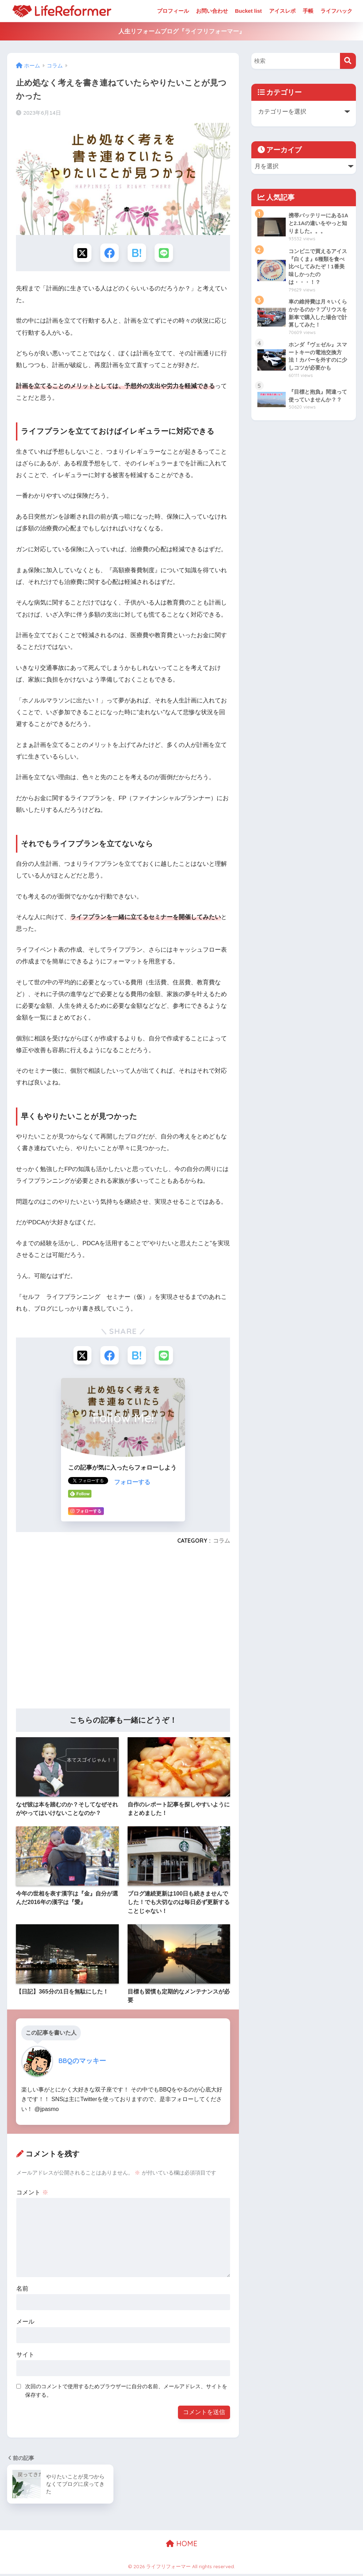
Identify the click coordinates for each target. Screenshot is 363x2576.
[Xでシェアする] (80, 253)
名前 (22, 2290)
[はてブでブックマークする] (137, 253)
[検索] (348, 61)
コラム (221, 1542)
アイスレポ (282, 11)
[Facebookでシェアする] (109, 253)
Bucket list (248, 11)
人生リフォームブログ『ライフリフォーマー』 (181, 31)
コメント (32, 2194)
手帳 (308, 11)
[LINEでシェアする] (165, 253)
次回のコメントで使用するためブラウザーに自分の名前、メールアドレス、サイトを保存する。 (126, 2392)
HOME (181, 2546)
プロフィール (173, 11)
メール (25, 2323)
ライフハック (336, 11)
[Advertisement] (123, 1631)
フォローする (132, 1484)
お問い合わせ (212, 11)
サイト (25, 2356)
